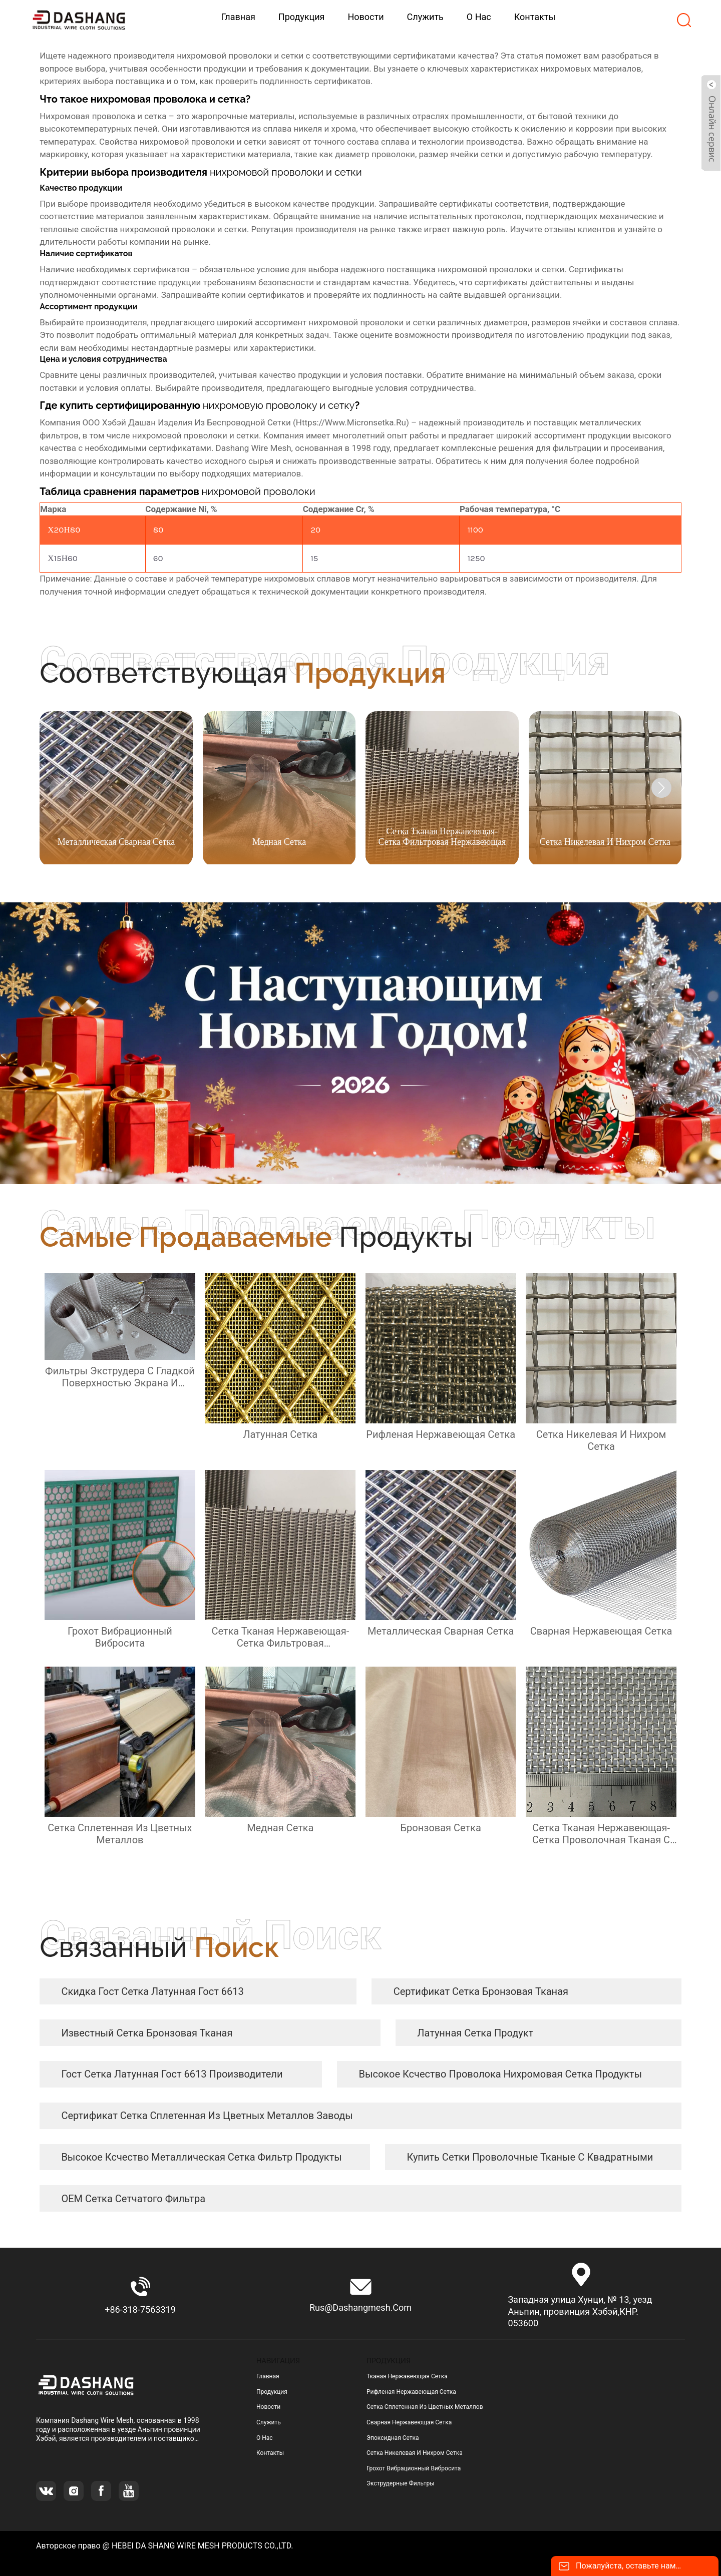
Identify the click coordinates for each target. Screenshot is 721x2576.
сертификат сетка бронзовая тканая (481, 1991)
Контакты (270, 2452)
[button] (661, 788)
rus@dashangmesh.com (360, 2307)
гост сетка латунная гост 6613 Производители (171, 2074)
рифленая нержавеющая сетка (411, 2391)
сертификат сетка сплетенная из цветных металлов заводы (206, 2116)
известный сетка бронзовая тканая (146, 2033)
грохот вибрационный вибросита (414, 2468)
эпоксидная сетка (393, 2437)
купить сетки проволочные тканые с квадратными (530, 2157)
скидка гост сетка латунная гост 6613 (152, 1991)
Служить (268, 2422)
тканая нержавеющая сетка (407, 2376)
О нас (264, 2437)
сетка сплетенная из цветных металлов (425, 2406)
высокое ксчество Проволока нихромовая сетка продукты (500, 2074)
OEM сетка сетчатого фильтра (133, 2199)
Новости (268, 2406)
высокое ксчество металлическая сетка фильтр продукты (201, 2157)
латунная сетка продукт (475, 2033)
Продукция (271, 2391)
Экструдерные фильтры (401, 2483)
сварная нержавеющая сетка (409, 2422)
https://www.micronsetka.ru (351, 422)
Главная (267, 2376)
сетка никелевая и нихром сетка (415, 2452)
